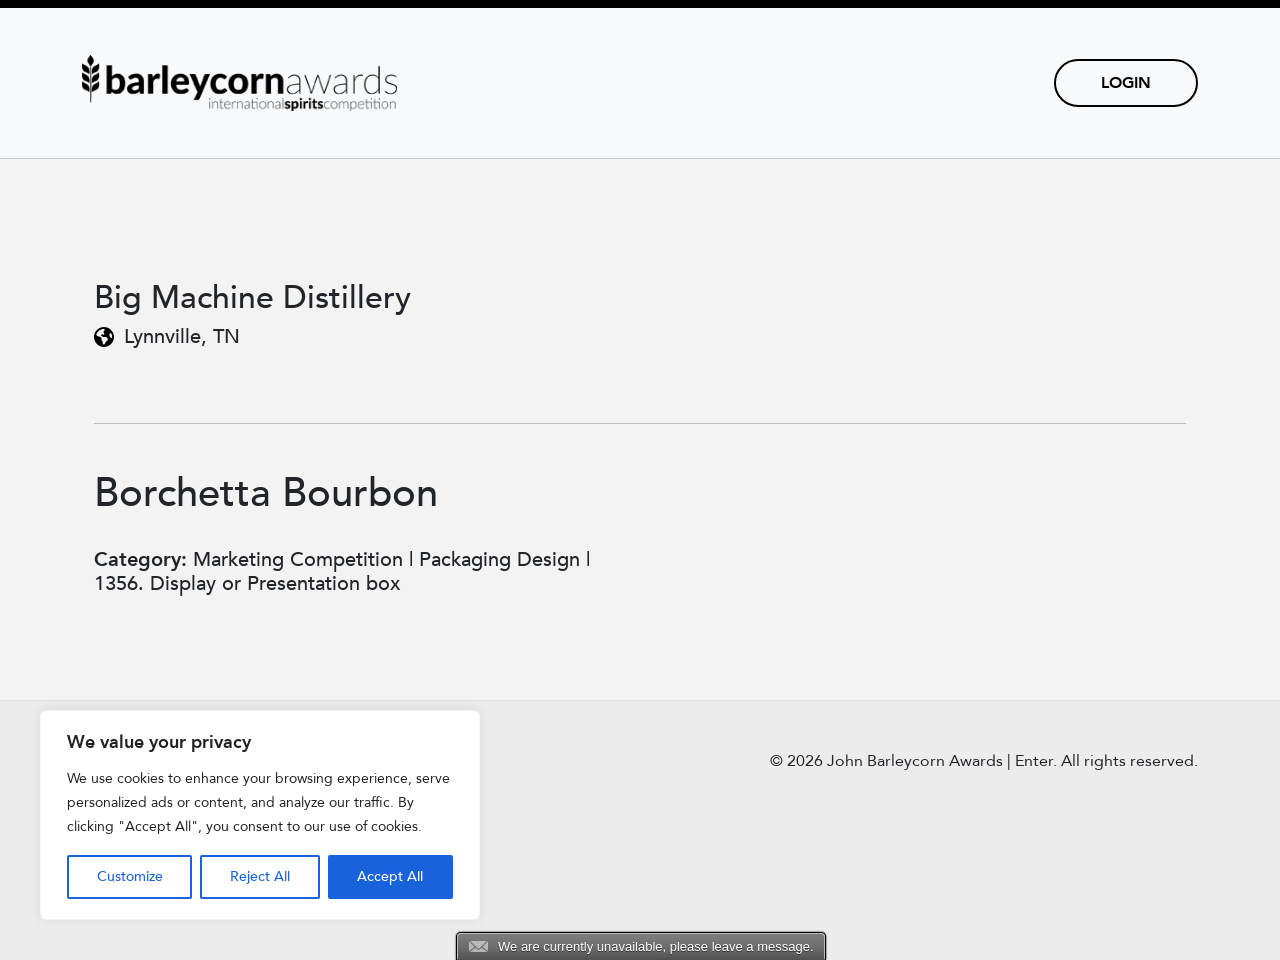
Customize (130, 876)
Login (1126, 83)
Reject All (260, 876)
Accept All (390, 876)
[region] (260, 815)
